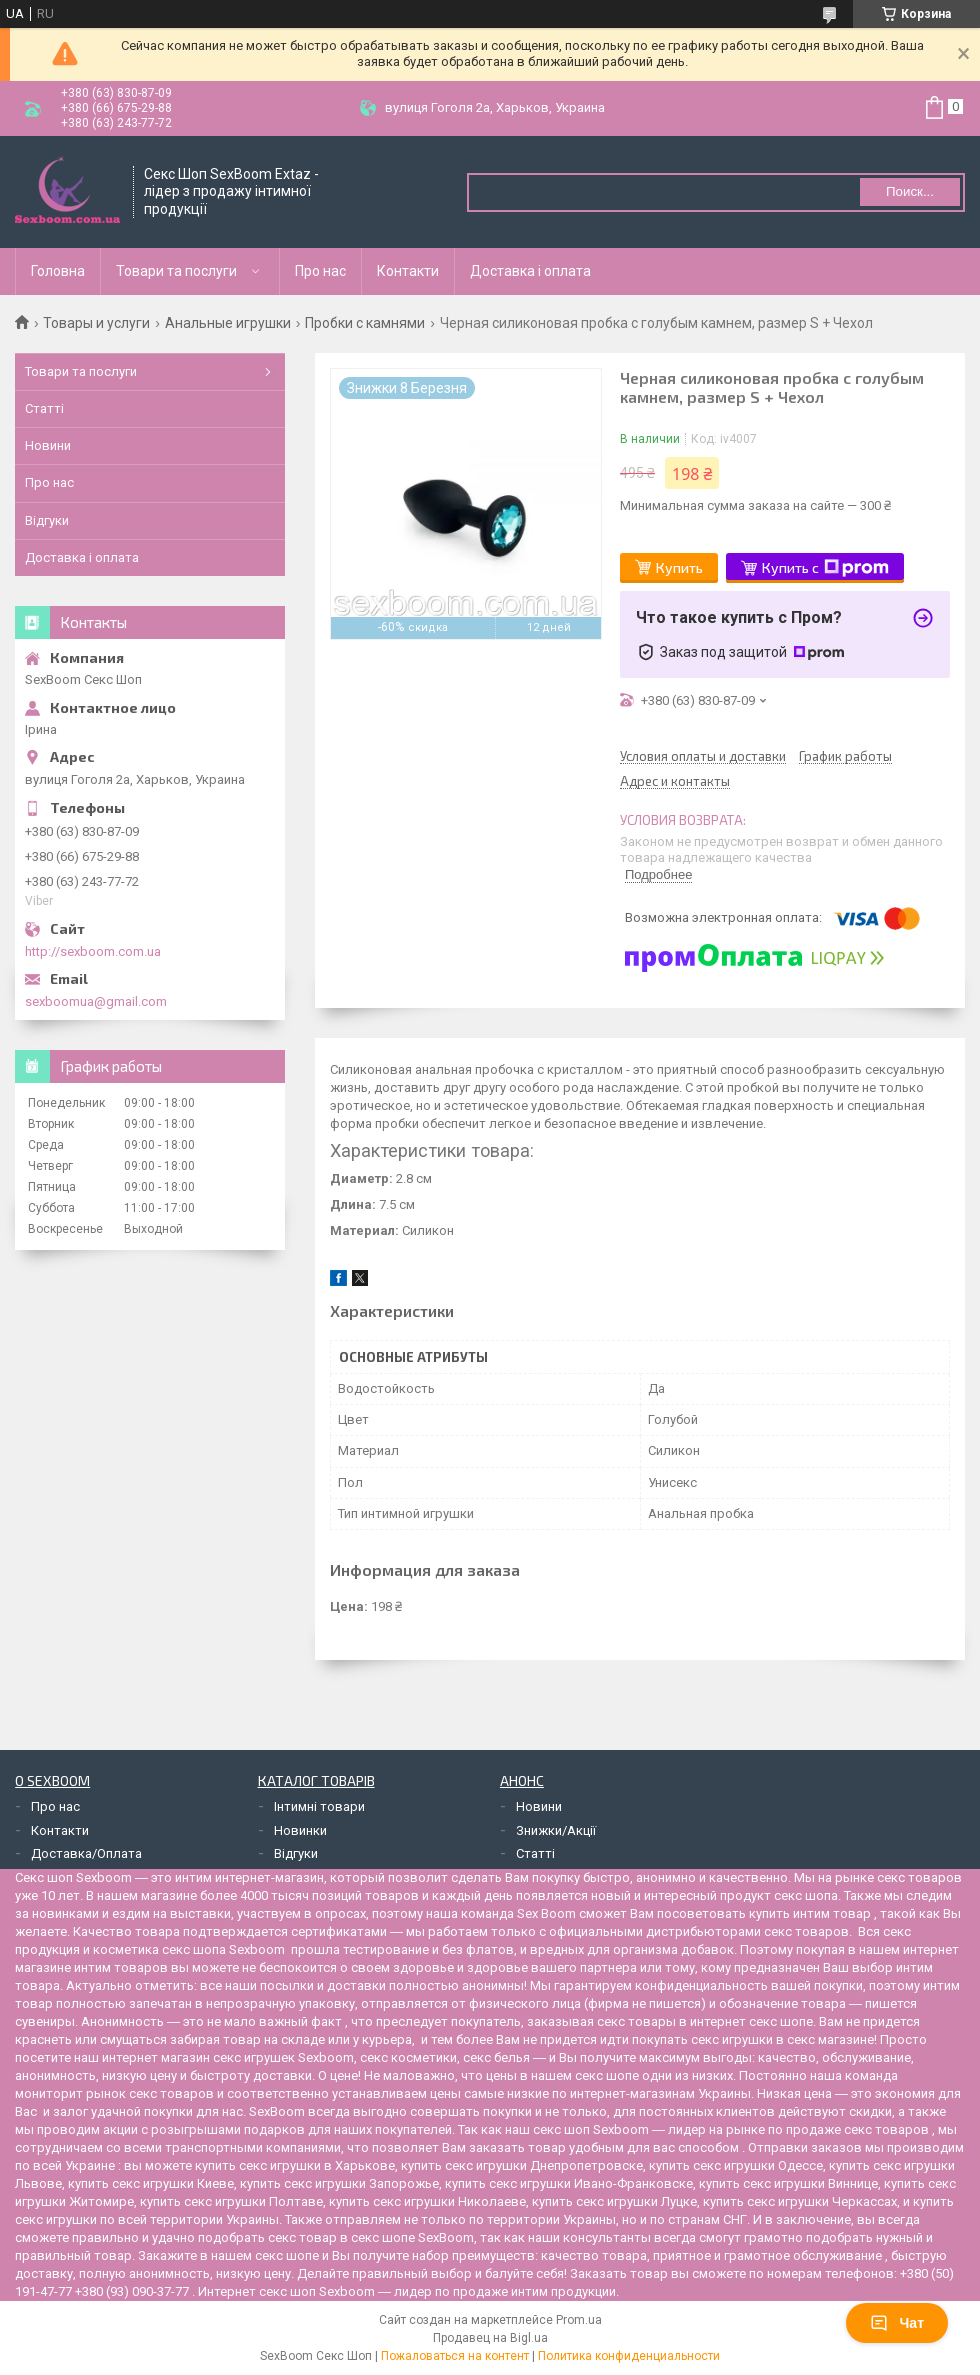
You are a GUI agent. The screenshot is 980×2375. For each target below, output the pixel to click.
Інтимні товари (319, 1806)
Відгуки (47, 520)
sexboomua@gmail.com (96, 1001)
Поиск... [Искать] (910, 191)
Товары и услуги (96, 323)
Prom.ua (579, 2320)
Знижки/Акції (556, 1830)
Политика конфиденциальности (629, 2356)
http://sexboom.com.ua (93, 951)
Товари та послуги (176, 271)
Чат (897, 2323)
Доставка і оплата (530, 271)
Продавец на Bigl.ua (490, 2338)
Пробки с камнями (365, 323)
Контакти (408, 271)
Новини (48, 445)
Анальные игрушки (228, 323)
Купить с (825, 568)
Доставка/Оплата (86, 1853)
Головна (58, 271)
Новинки (300, 1830)
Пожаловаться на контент (455, 2356)
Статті (44, 408)
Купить (679, 567)
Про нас (320, 271)
